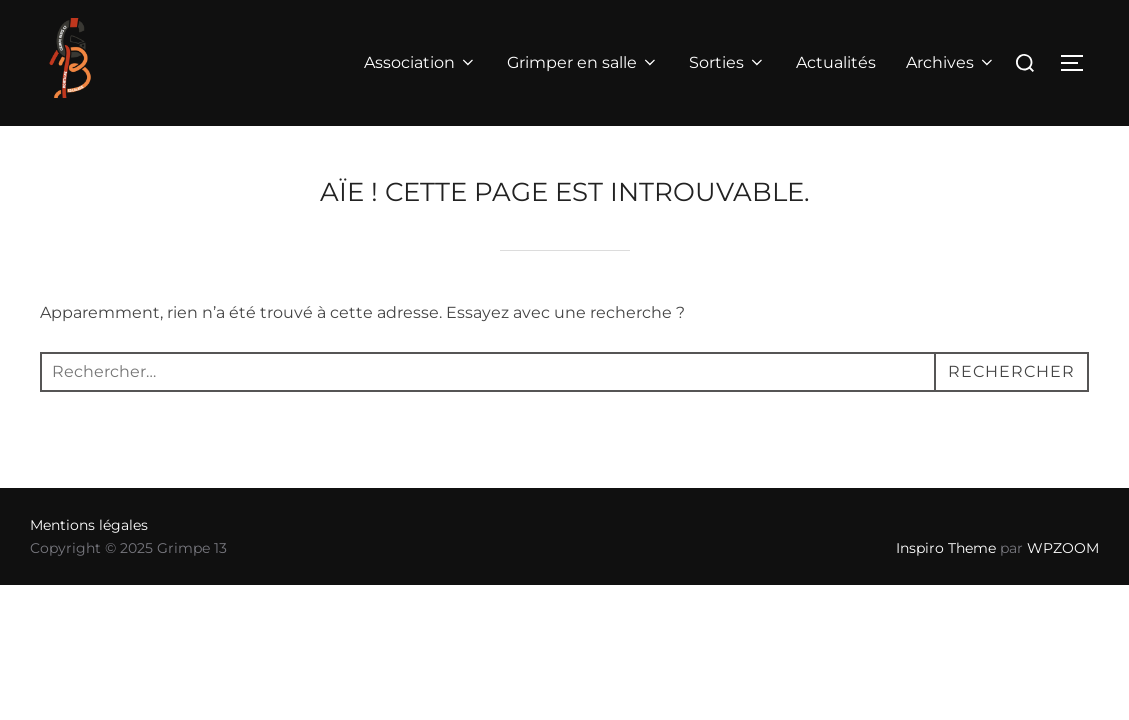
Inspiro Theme (946, 548)
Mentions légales (89, 525)
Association (420, 62)
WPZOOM (1063, 548)
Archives (951, 62)
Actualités (836, 62)
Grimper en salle (583, 62)
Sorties (727, 62)
